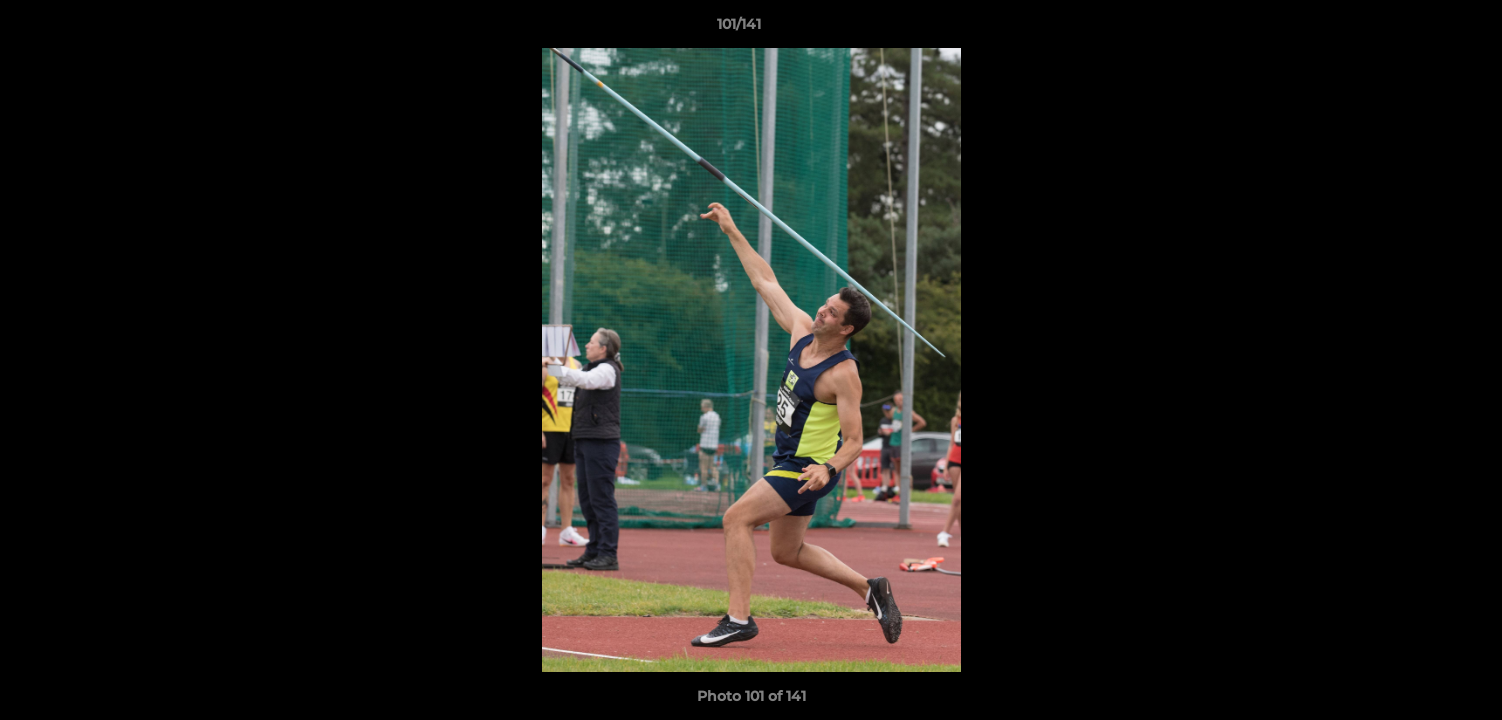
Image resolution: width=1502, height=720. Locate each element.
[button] (1418, 29)
